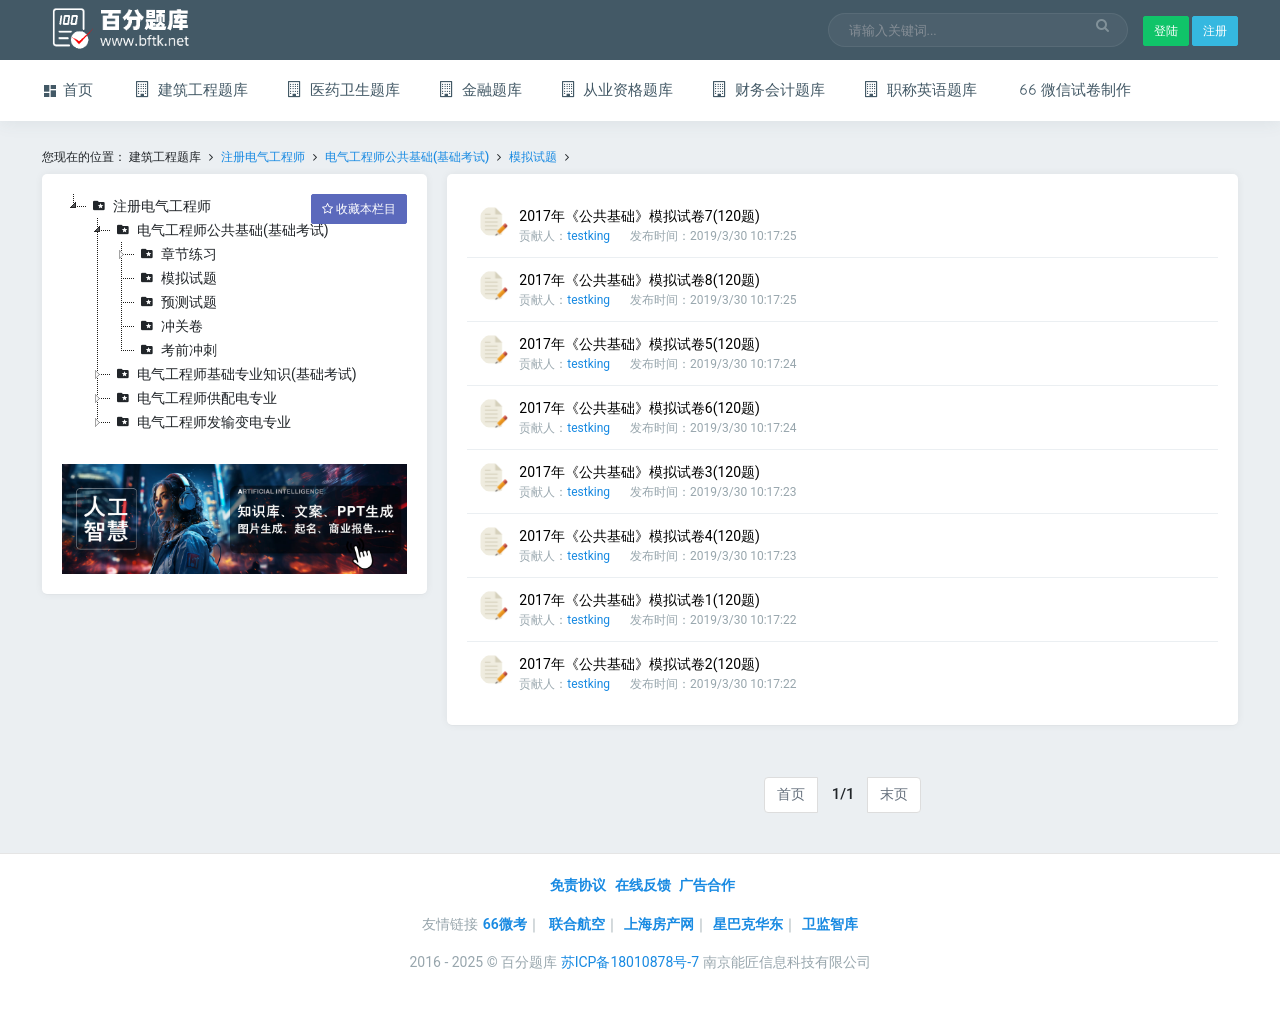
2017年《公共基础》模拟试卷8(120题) (639, 280)
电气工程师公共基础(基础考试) (407, 157)
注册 (1215, 31)
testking (588, 236)
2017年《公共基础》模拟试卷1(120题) (639, 600)
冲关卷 (169, 326)
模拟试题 (533, 157)
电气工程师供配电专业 (194, 398)
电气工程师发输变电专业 (201, 422)
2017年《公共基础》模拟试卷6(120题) (639, 408)
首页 (791, 794)
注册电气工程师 (263, 157)
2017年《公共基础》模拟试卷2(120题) (639, 664)
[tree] (234, 314)
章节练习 (176, 254)
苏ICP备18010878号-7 (630, 962)
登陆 (1166, 31)
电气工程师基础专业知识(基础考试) (234, 374)
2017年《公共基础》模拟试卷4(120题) (639, 536)
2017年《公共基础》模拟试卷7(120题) (639, 216)
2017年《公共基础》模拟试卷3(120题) (639, 472)
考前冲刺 (176, 350)
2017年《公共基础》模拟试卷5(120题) (639, 344)
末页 (894, 794)
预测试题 (176, 302)
